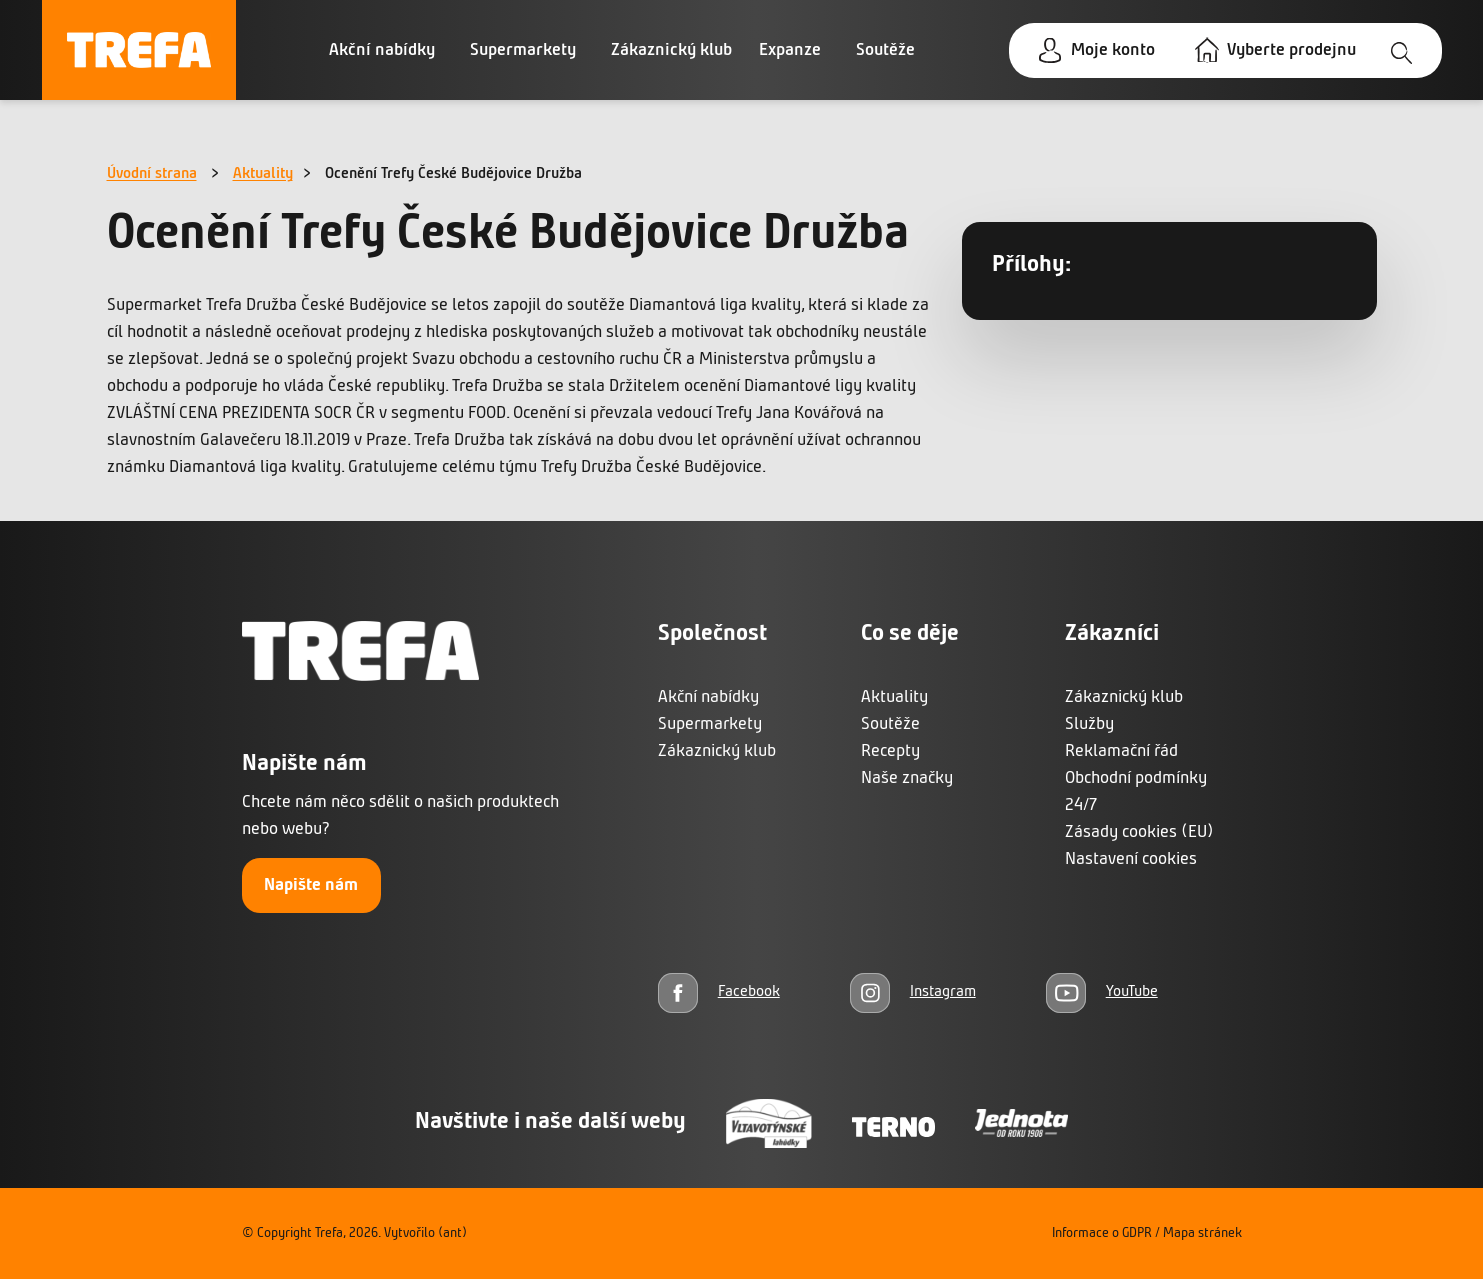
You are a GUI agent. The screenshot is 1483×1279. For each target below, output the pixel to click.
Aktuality (263, 174)
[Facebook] (719, 992)
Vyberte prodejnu (1291, 50)
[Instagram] (913, 992)
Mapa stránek (1202, 1233)
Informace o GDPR (1102, 1233)
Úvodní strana (152, 174)
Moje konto (1113, 50)
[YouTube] (1102, 992)
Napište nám (311, 885)
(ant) (452, 1233)
